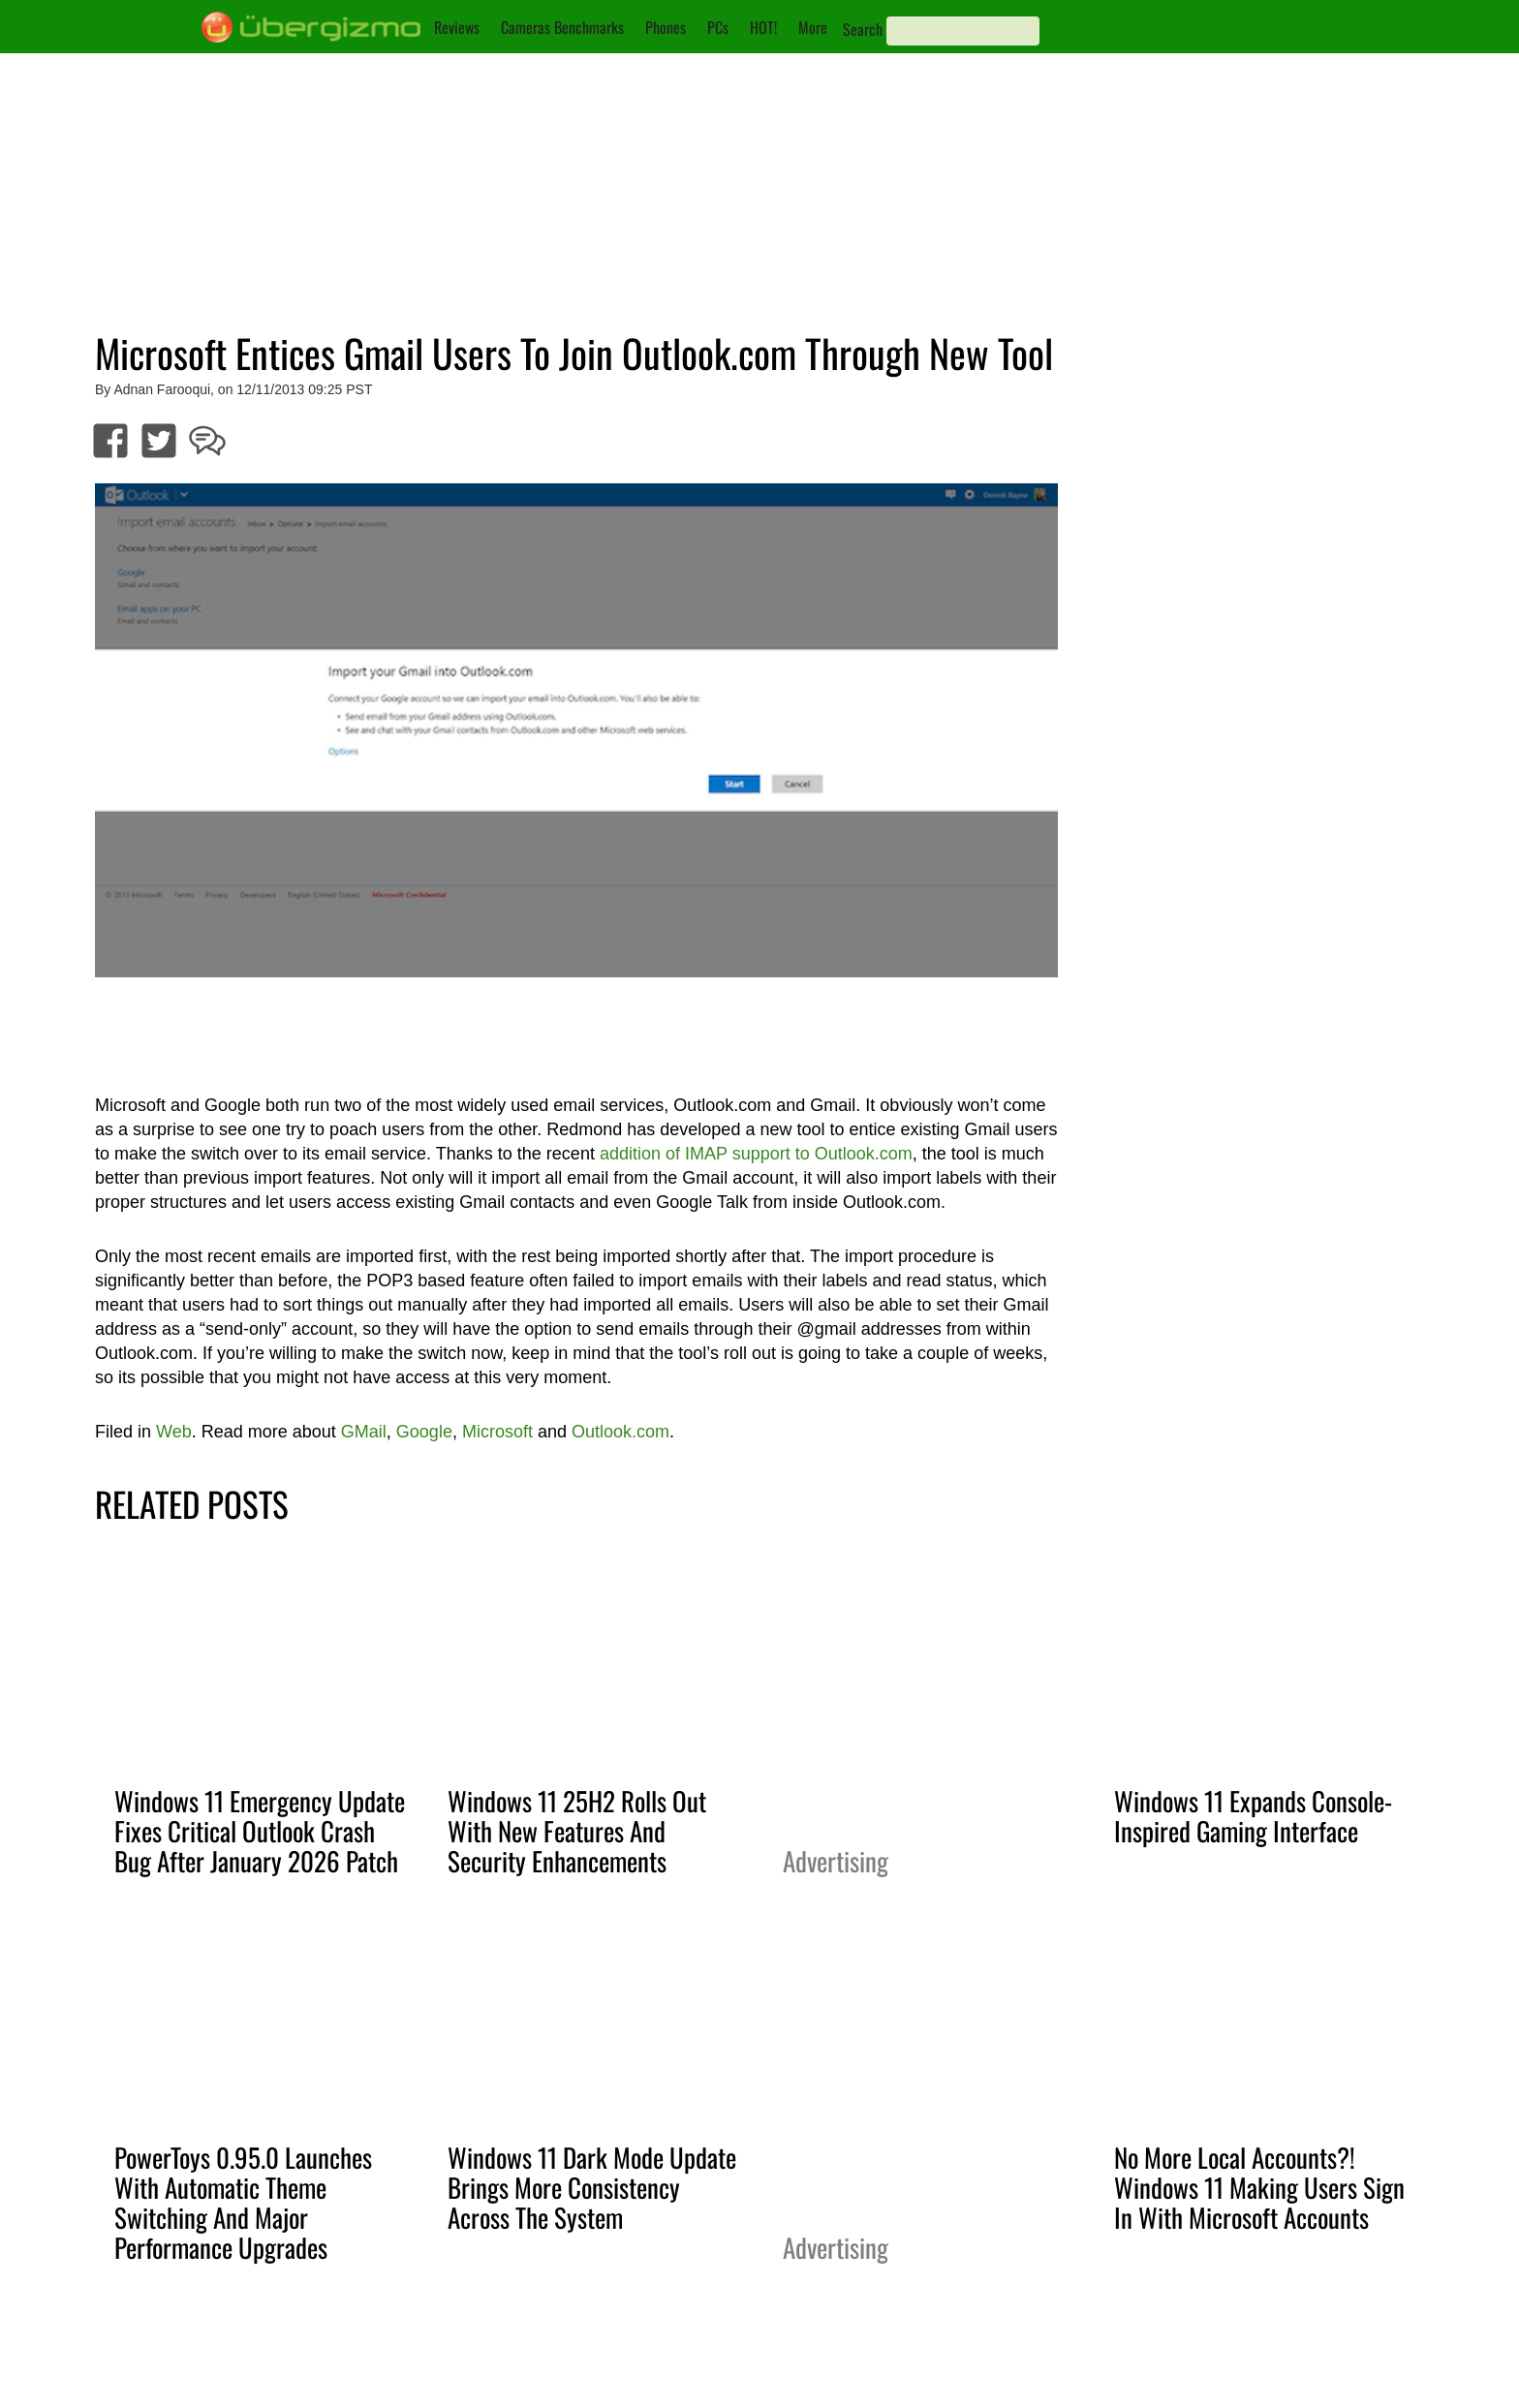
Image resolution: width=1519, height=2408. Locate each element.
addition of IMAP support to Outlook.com (756, 1153)
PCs (717, 27)
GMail (364, 1431)
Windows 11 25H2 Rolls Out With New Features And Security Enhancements (577, 1830)
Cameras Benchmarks (562, 27)
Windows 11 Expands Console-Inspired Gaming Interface (1253, 1815)
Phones (665, 27)
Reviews (457, 27)
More (812, 27)
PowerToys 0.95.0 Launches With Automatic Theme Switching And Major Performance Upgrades (243, 2202)
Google (424, 1431)
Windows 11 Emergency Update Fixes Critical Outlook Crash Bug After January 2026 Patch (259, 1830)
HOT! (763, 27)
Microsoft (497, 1431)
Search (863, 29)
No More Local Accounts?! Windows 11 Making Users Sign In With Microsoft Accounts (1259, 2187)
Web (174, 1431)
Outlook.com (620, 1431)
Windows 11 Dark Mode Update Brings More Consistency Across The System (592, 2187)
